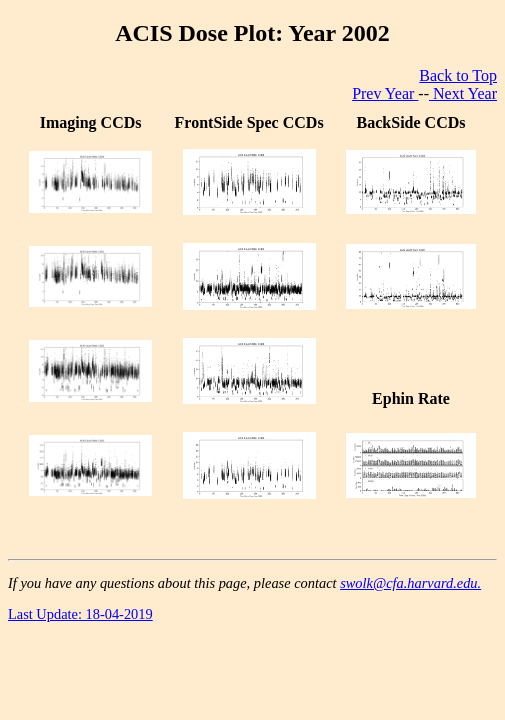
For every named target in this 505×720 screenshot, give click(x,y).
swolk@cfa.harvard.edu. (410, 583)
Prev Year (385, 93)
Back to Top (458, 75)
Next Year (463, 93)
